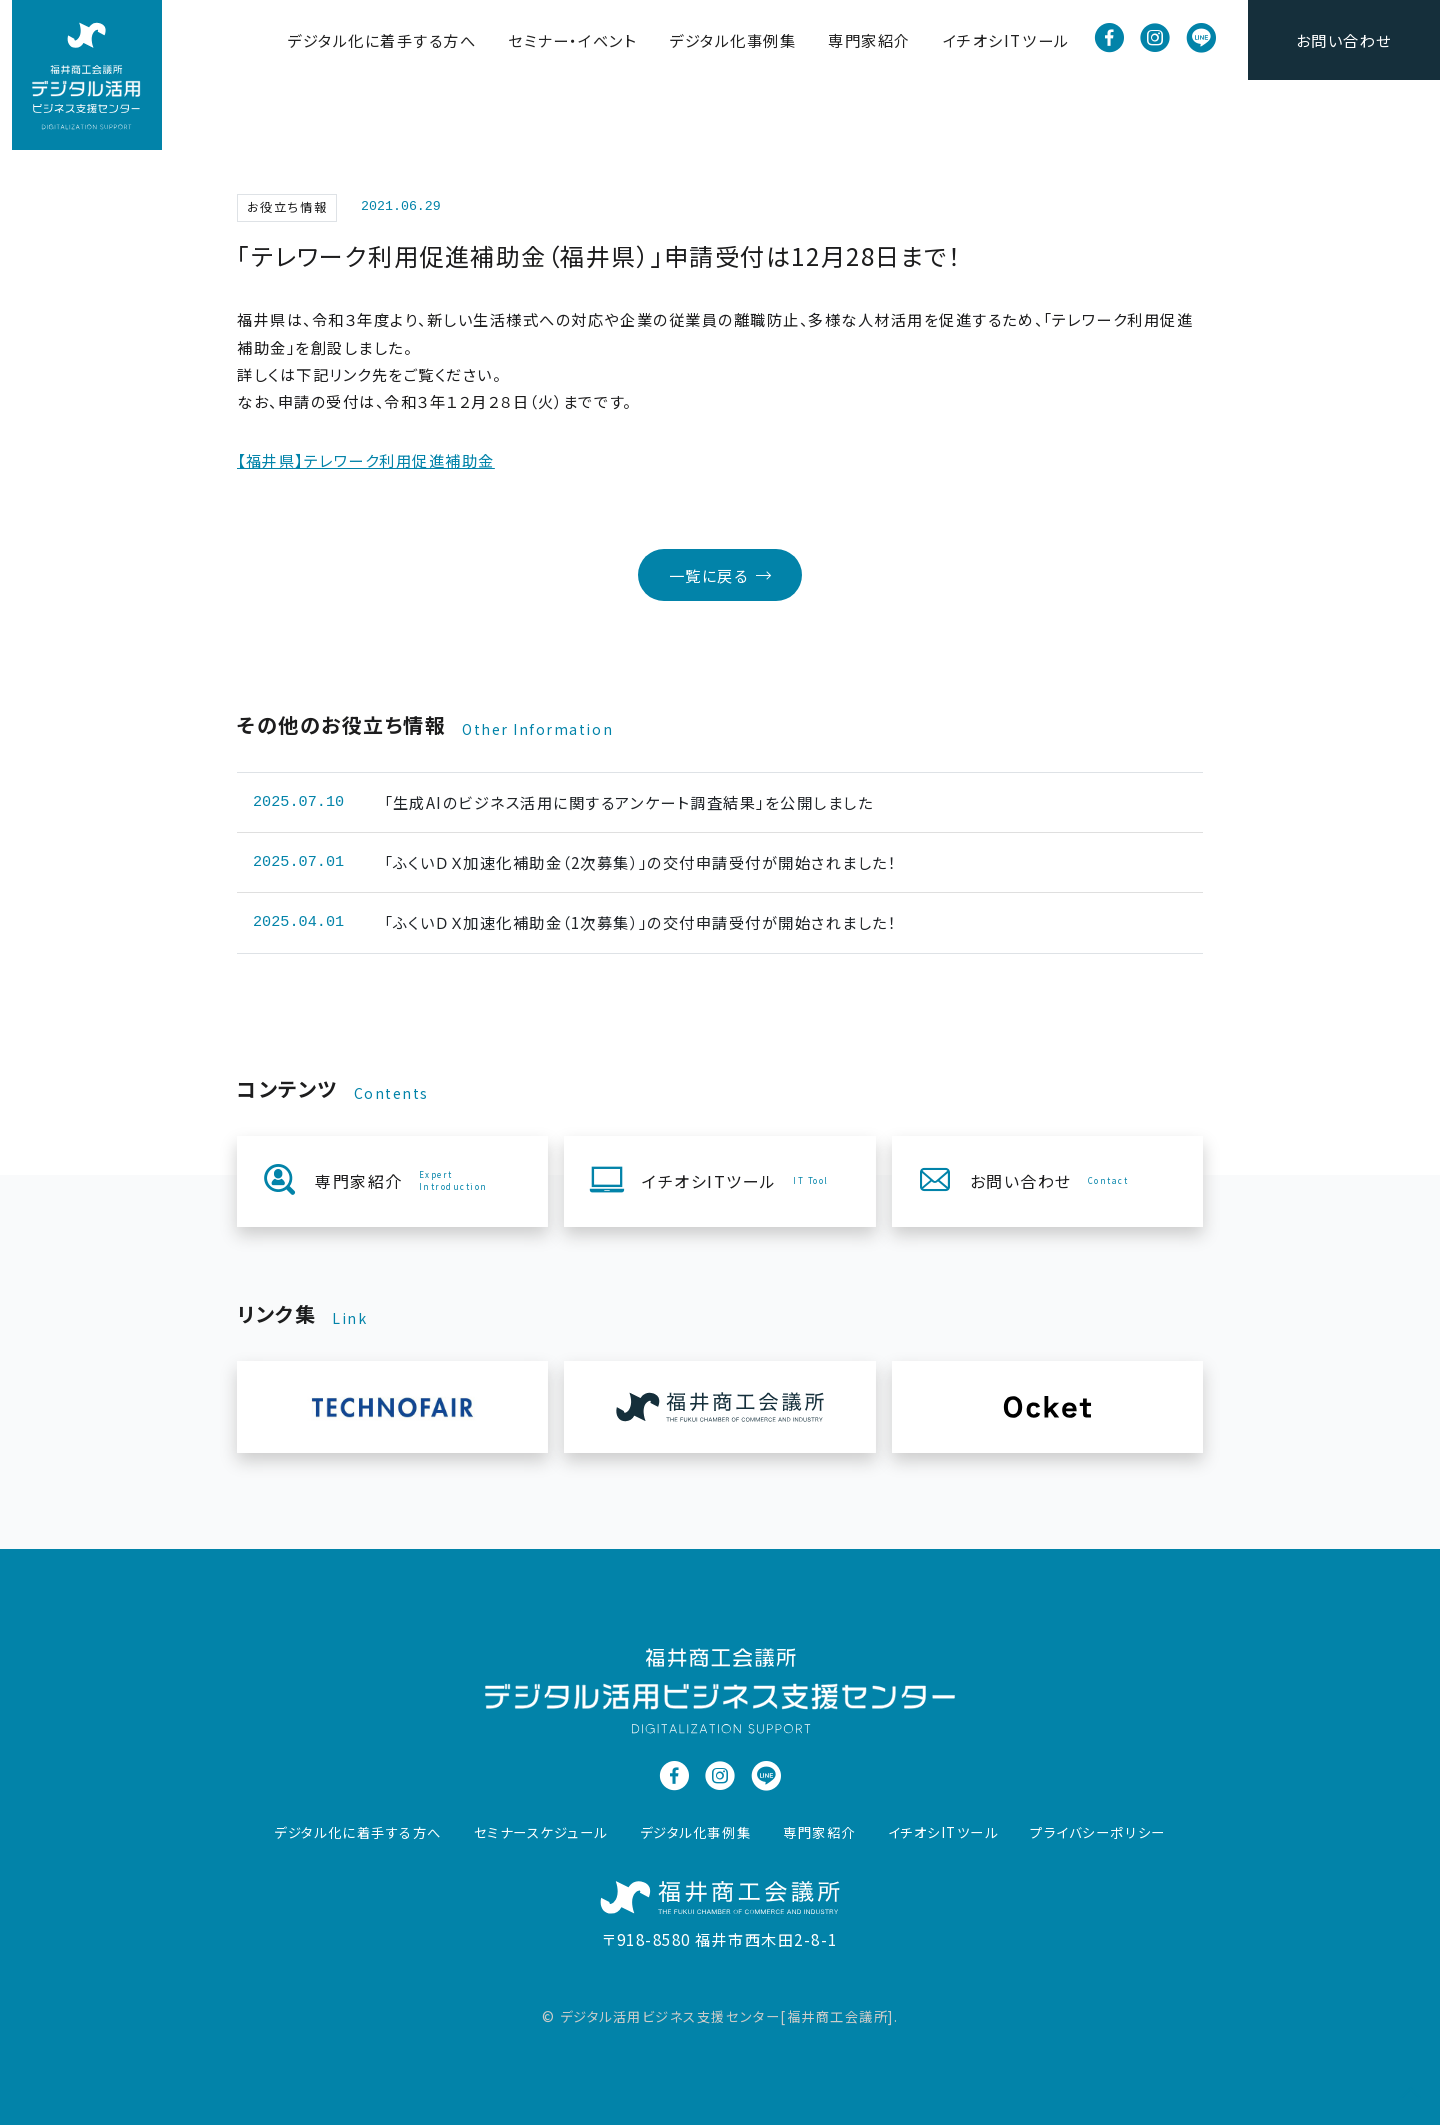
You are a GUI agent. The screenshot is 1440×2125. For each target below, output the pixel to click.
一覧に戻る (720, 575)
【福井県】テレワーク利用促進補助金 (366, 460)
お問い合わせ (1344, 39)
